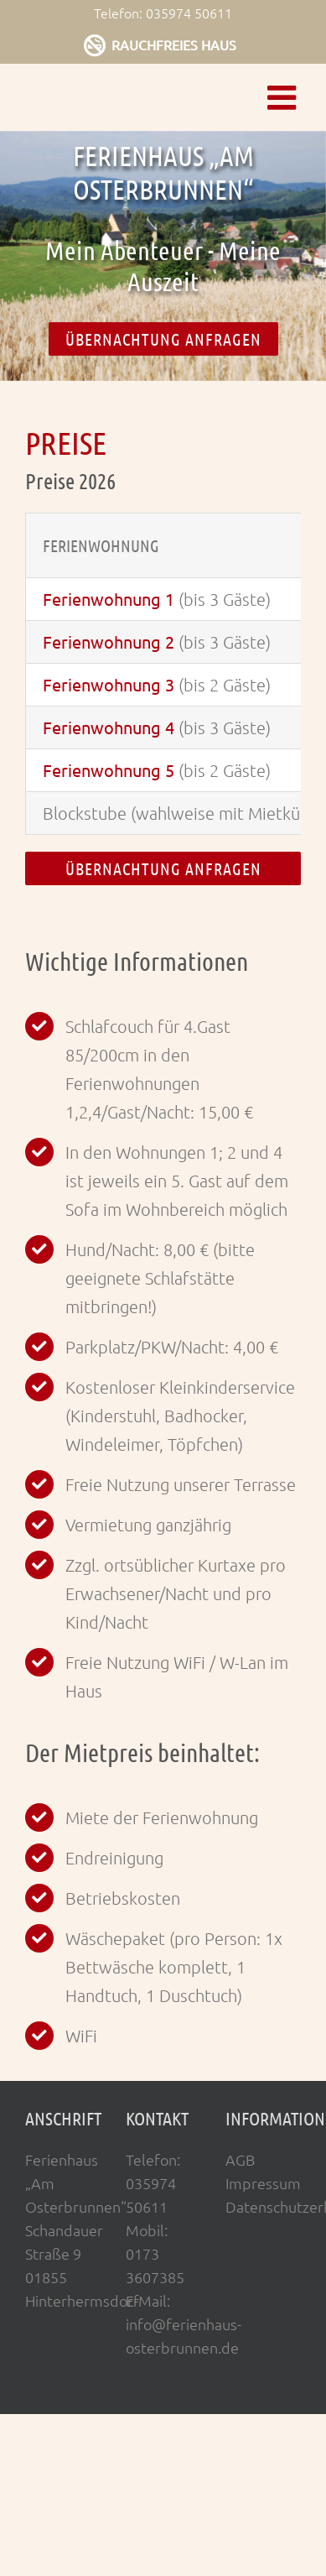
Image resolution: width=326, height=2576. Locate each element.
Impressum (263, 2183)
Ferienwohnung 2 (108, 641)
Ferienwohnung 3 (108, 684)
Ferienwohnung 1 (108, 598)
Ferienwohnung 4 (108, 727)
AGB (240, 2159)
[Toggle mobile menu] (284, 97)
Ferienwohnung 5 (108, 769)
